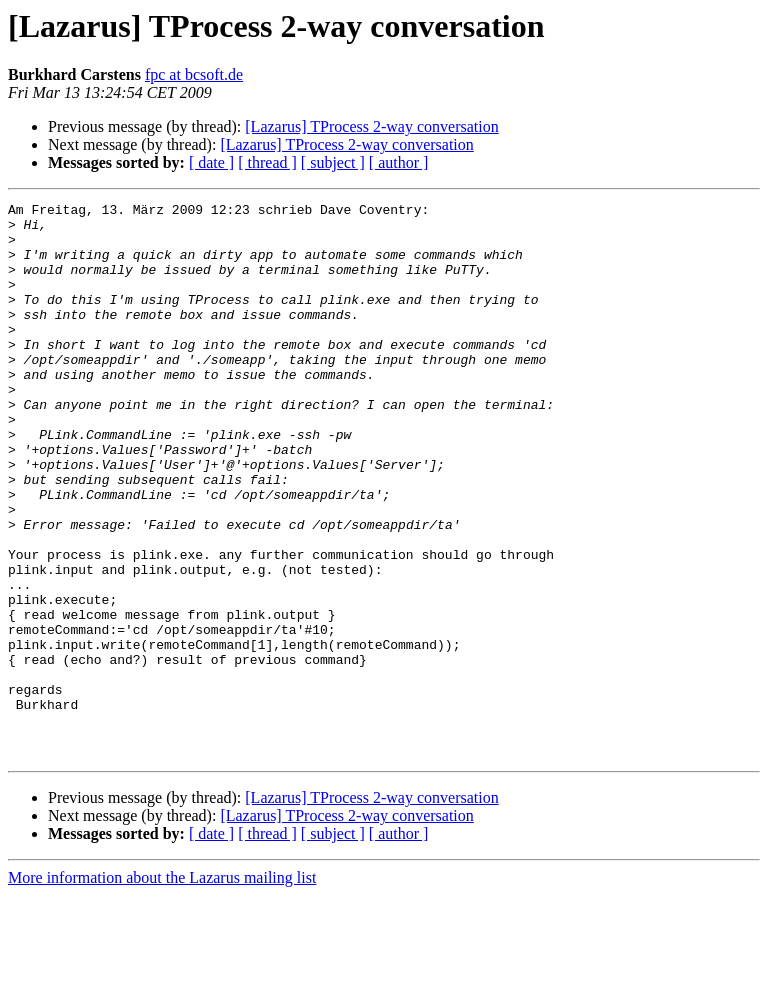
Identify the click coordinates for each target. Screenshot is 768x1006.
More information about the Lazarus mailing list (162, 988)
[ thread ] (267, 162)
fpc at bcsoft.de (194, 74)
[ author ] (399, 162)
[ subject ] (333, 162)
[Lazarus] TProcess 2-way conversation (371, 126)
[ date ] (211, 162)
